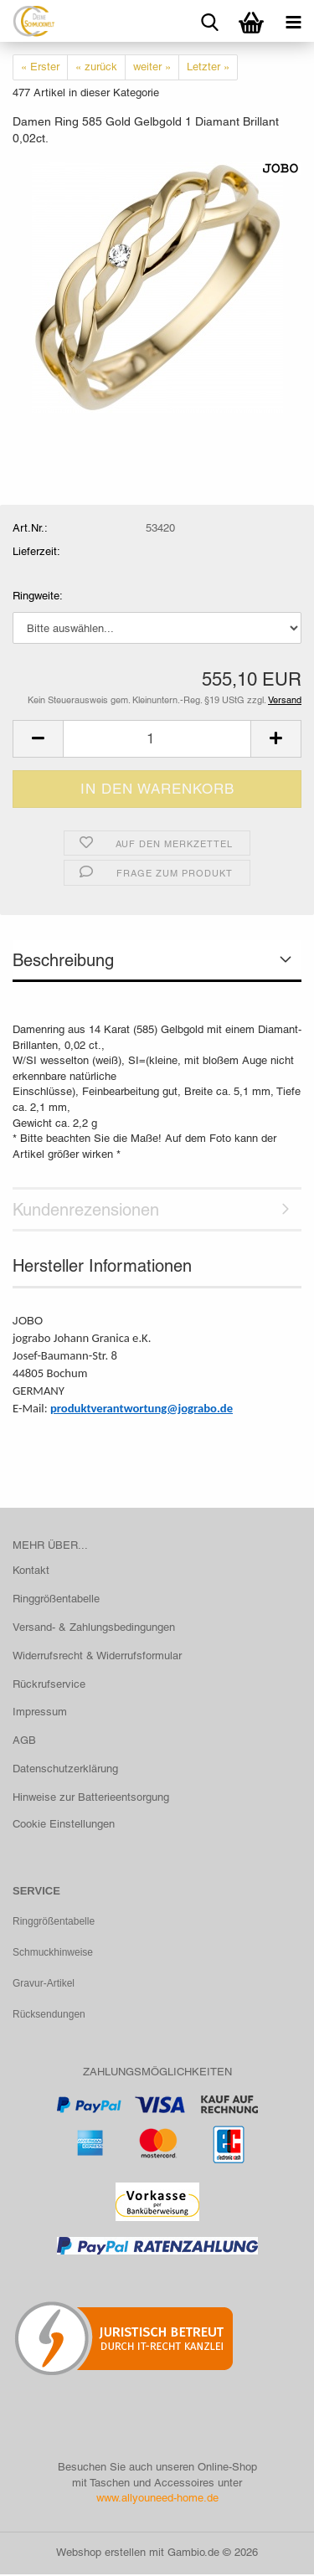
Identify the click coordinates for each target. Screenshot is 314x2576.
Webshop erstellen (101, 2554)
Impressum (40, 1711)
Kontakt (31, 1570)
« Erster (40, 66)
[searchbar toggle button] (209, 21)
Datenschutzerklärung (65, 1768)
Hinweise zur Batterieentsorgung (91, 1797)
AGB (24, 1740)
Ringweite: (38, 595)
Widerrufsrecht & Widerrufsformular (97, 1655)
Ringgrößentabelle (56, 1598)
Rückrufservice (49, 1684)
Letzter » (208, 66)
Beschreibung (63, 960)
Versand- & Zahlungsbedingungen (94, 1627)
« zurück (96, 66)
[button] (38, 739)
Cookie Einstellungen (64, 1824)
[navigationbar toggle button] (293, 21)
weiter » (152, 66)
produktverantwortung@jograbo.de (141, 1408)
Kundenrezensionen (86, 1210)
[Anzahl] (157, 739)
